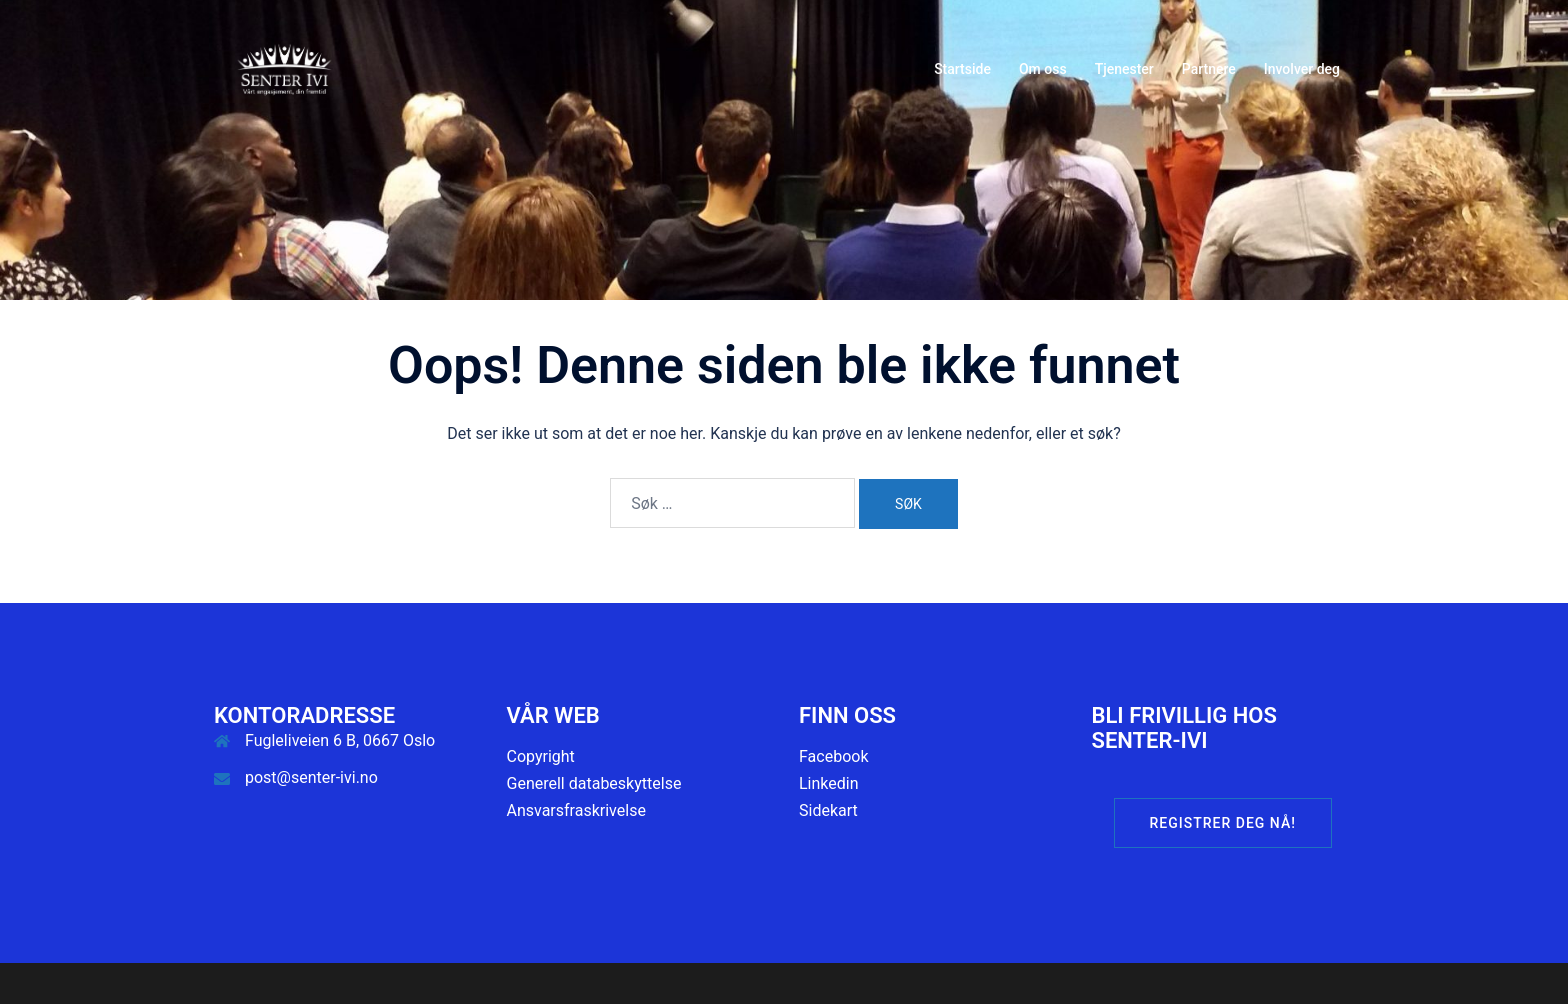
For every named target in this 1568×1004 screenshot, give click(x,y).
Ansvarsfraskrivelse (576, 810)
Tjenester (1124, 69)
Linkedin (829, 783)
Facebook (833, 756)
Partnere (1209, 69)
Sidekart (828, 810)
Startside (962, 69)
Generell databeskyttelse (594, 783)
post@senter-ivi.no (311, 777)
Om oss (1043, 69)
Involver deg (1302, 69)
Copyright (541, 756)
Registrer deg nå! (1223, 823)
